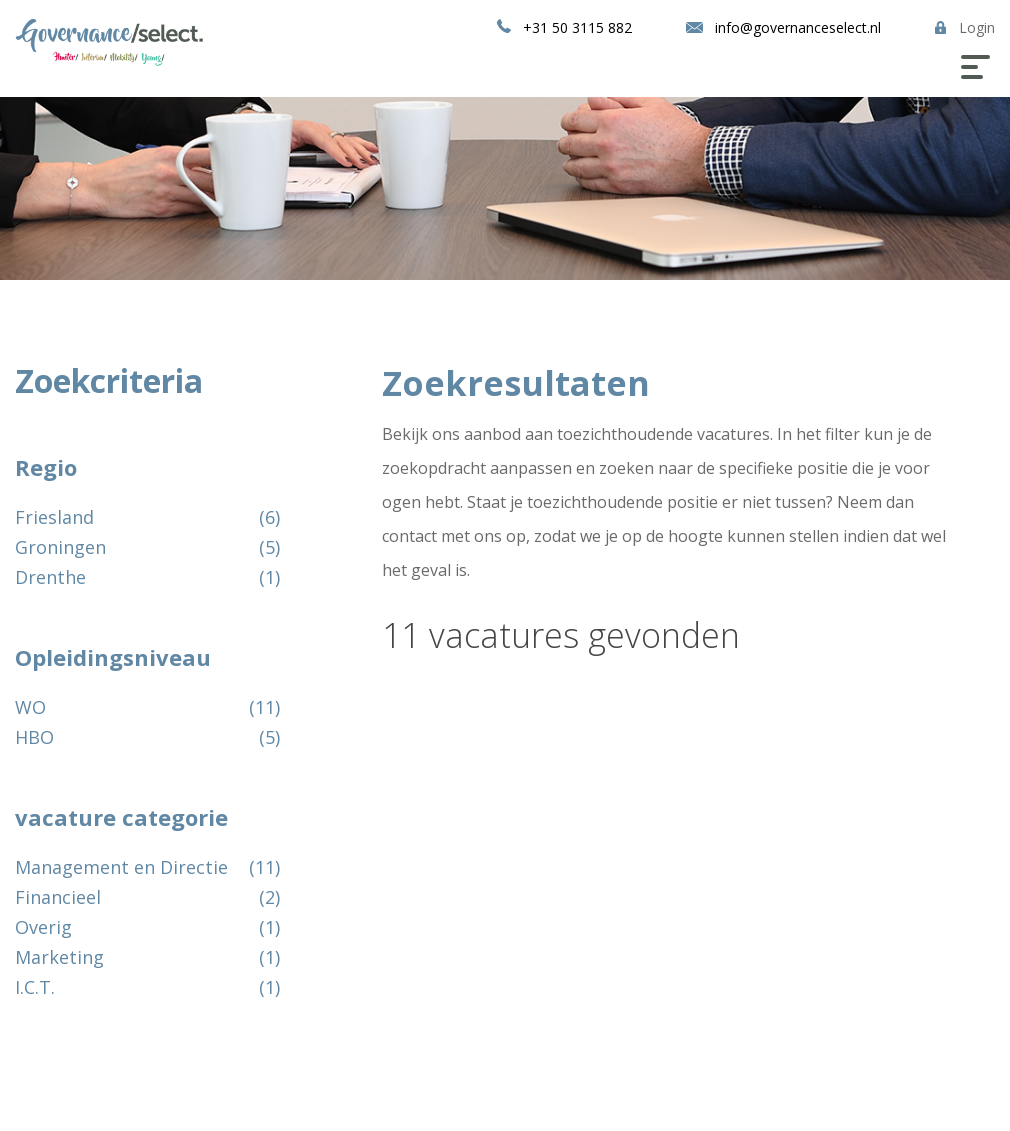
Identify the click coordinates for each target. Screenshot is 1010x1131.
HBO (37, 737)
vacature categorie (121, 817)
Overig (46, 927)
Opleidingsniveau (113, 657)
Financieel (60, 897)
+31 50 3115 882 (577, 27)
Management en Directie (124, 867)
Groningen (63, 547)
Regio (46, 467)
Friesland (57, 517)
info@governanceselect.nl (798, 27)
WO (33, 707)
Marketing (62, 957)
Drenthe (53, 577)
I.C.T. (37, 987)
